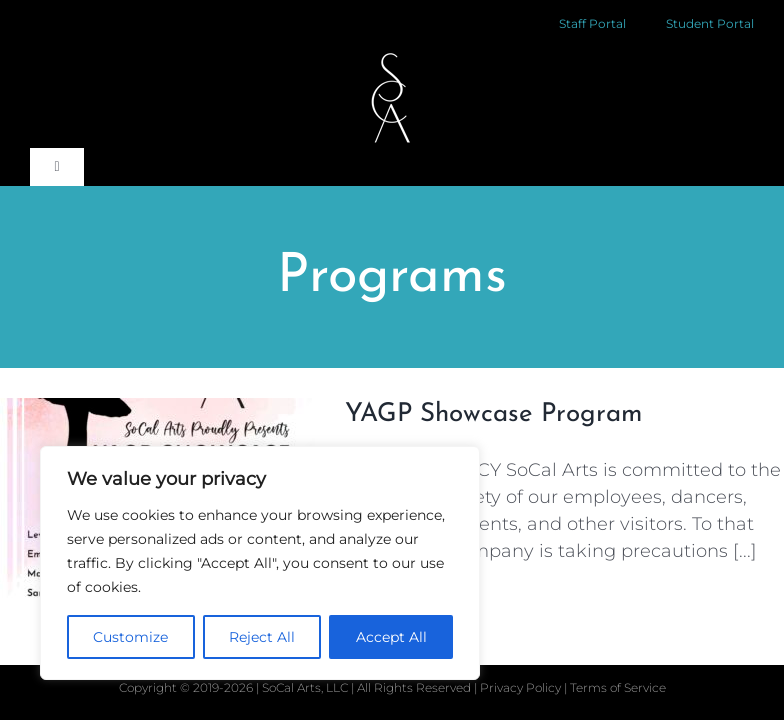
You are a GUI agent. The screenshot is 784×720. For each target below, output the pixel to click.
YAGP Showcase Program (493, 414)
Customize (130, 637)
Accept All (391, 637)
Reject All (262, 637)
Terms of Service (618, 687)
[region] (260, 563)
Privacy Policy (522, 687)
